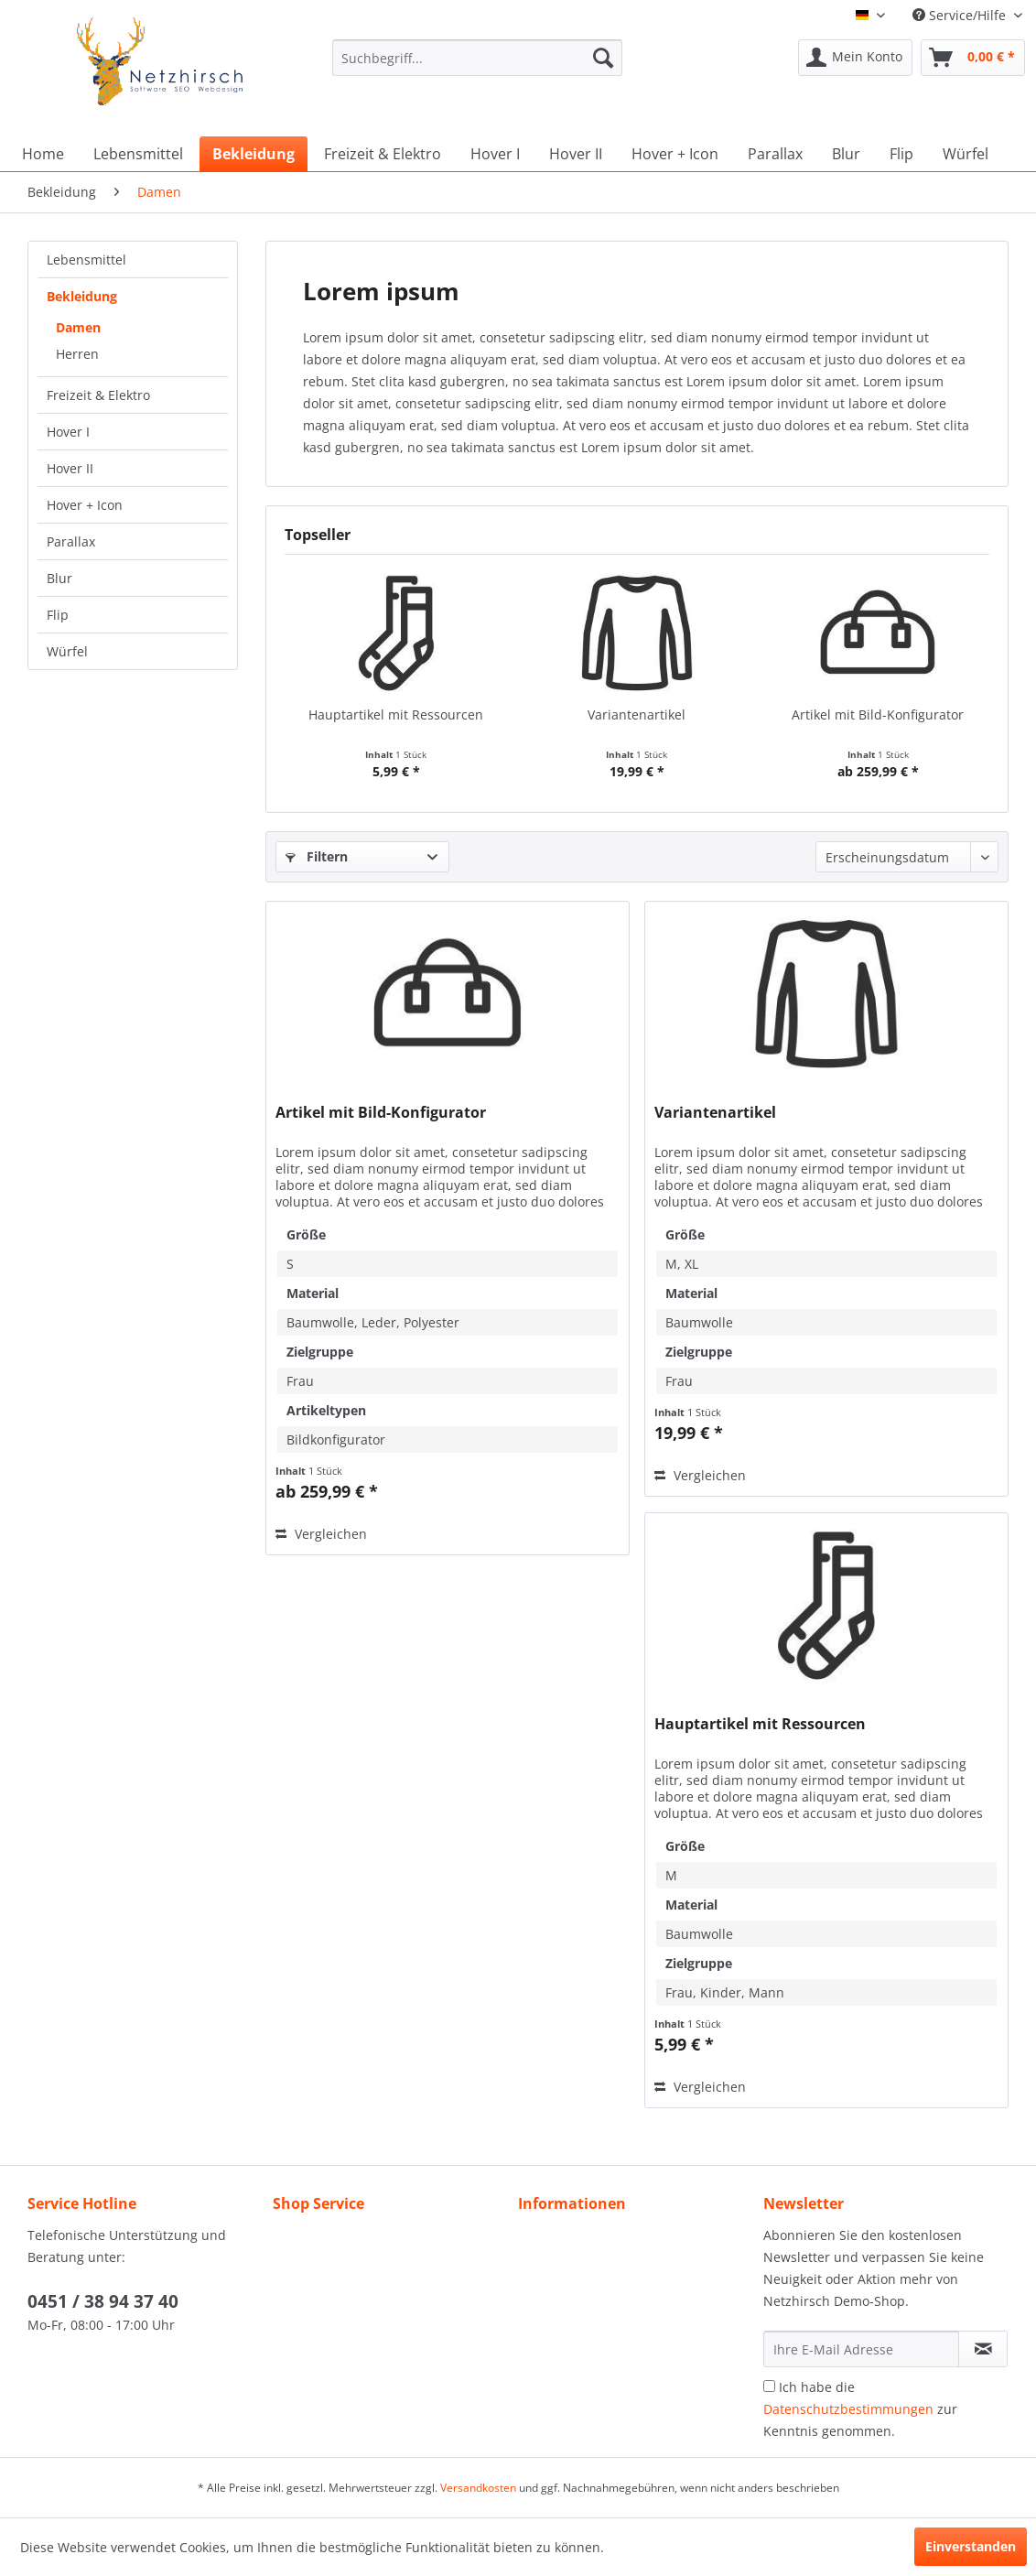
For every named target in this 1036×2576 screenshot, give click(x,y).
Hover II (70, 468)
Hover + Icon (85, 505)
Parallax (71, 541)
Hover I (68, 431)
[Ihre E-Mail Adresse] (861, 2349)
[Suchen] (603, 57)
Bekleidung (82, 296)
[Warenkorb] (973, 57)
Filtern (317, 856)
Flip (58, 614)
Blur (59, 578)
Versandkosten (478, 2487)
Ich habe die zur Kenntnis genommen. (860, 2409)
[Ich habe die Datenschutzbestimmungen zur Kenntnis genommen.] (769, 2386)
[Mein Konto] (855, 57)
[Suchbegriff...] (477, 57)
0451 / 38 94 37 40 (102, 2301)
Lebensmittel (86, 259)
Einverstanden (970, 2546)
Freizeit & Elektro (98, 395)
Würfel (67, 651)
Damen (78, 327)
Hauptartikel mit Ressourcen (395, 714)
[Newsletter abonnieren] (983, 2349)
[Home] (43, 153)
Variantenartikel (636, 714)
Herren (77, 354)
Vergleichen (321, 1533)
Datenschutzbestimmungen (848, 2409)
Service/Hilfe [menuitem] (960, 15)
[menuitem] (477, 66)
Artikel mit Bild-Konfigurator (878, 714)
